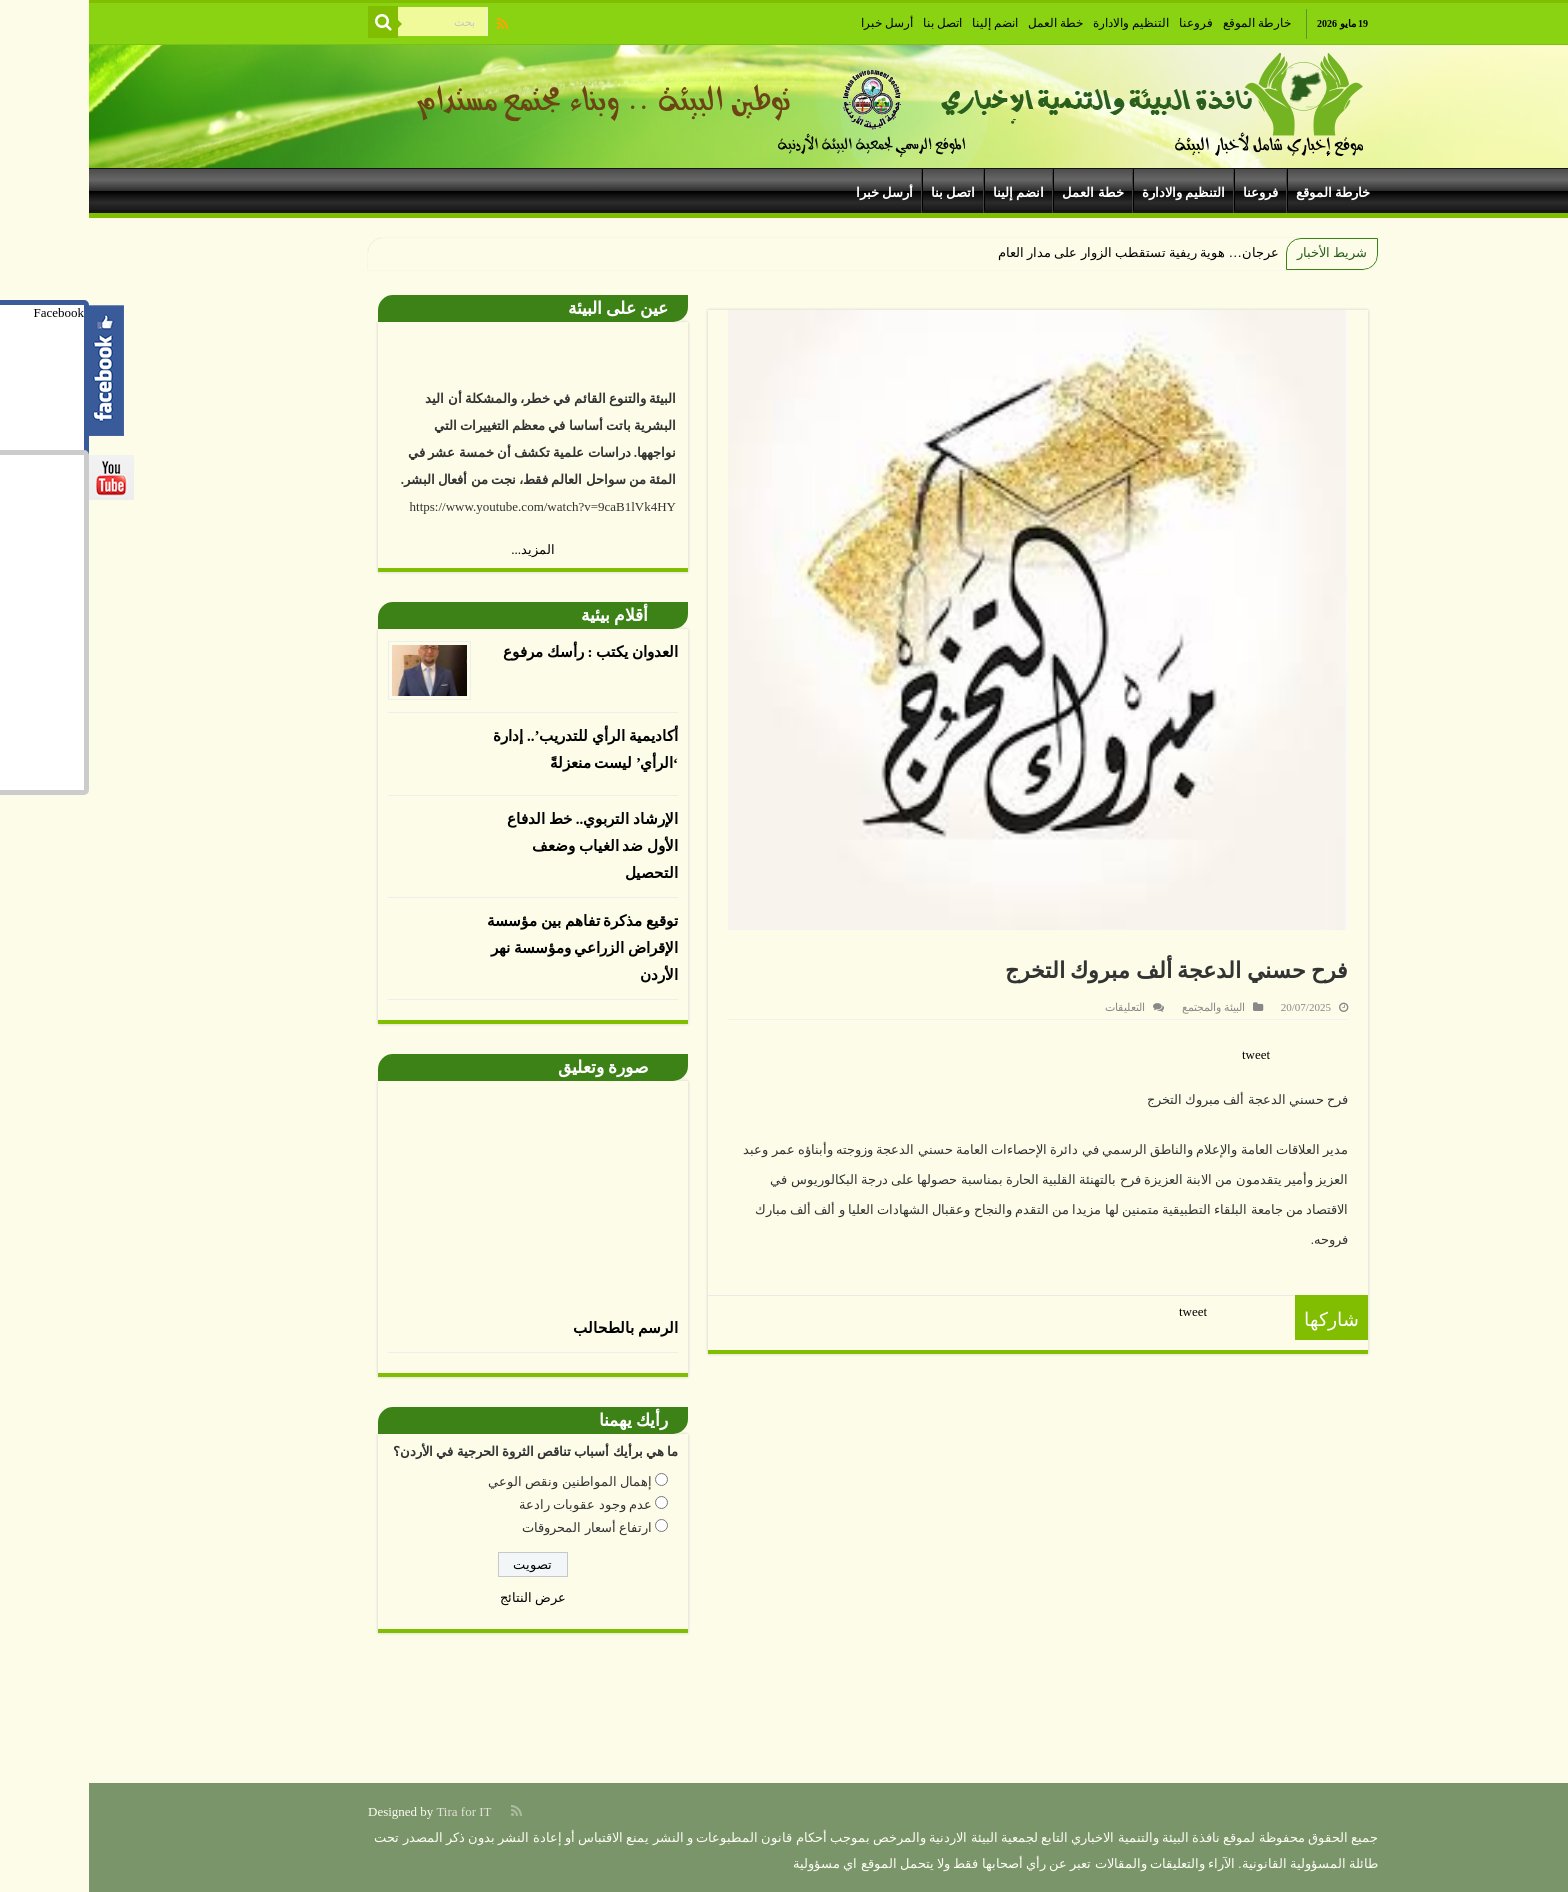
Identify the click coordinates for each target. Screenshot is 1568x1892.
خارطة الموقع (1168, 23)
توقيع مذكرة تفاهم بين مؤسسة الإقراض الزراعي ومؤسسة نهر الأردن (493, 948)
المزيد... (444, 549)
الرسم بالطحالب (536, 1328)
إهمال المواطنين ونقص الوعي (481, 1481)
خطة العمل (966, 23)
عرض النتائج (444, 1597)
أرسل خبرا (798, 23)
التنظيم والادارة (1042, 23)
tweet (1167, 1054)
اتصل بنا (853, 23)
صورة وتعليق (514, 1067)
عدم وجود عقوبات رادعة (496, 1504)
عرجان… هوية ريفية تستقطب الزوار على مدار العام (1049, 252)
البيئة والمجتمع (1124, 1007)
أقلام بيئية (525, 615)
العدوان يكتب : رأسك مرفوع (501, 652)
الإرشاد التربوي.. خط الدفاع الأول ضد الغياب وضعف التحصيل (503, 846)
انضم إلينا (906, 23)
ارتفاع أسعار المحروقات (498, 1527)
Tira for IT (374, 1811)
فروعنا (1107, 23)
